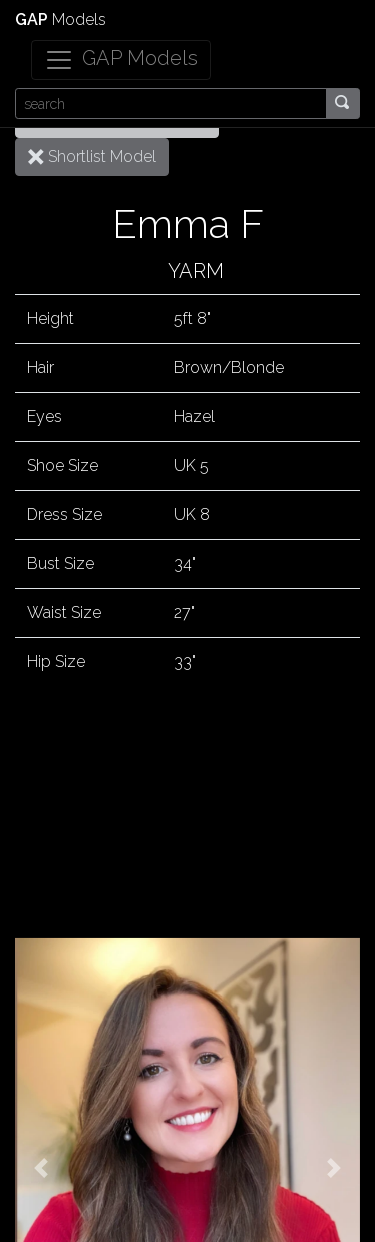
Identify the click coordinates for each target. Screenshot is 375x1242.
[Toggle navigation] (121, 60)
